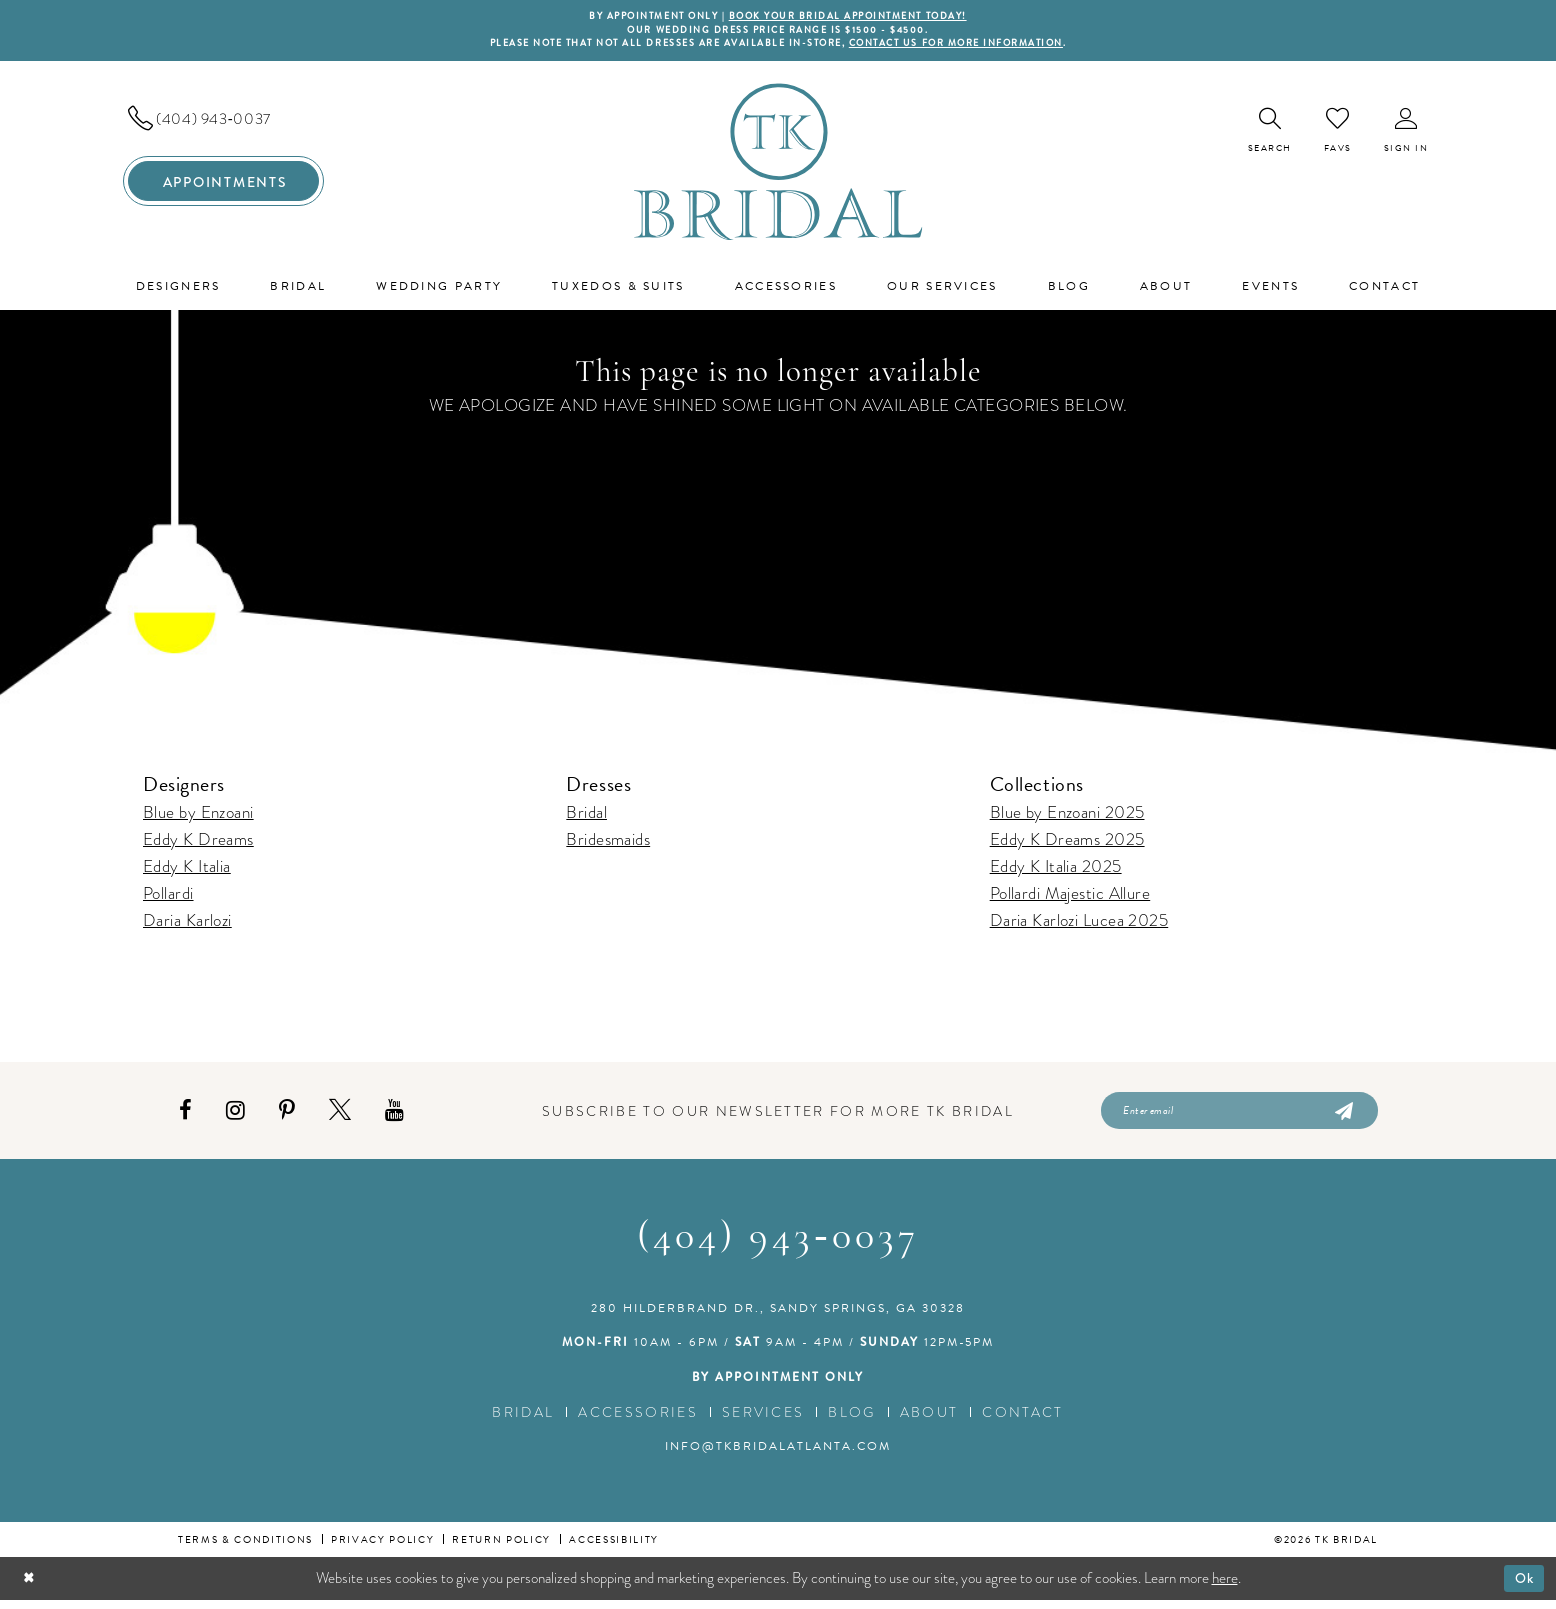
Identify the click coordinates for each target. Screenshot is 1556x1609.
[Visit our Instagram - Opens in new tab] (235, 1116)
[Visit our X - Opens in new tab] (340, 1116)
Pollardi (168, 898)
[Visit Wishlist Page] (1338, 134)
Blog (851, 1420)
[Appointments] (223, 186)
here (1225, 1586)
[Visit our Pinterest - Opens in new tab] (287, 1116)
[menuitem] (223, 123)
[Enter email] (1239, 1117)
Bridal (586, 817)
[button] (1406, 134)
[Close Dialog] (30, 1586)
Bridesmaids (608, 844)
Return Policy (501, 1547)
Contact (1022, 1420)
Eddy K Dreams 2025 (1067, 844)
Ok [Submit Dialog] (1522, 1586)
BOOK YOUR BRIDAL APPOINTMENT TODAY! (856, 17)
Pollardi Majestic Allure (1070, 898)
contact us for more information (976, 47)
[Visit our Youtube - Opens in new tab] (394, 1116)
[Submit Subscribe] (1342, 1117)
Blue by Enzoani (198, 817)
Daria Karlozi (187, 925)
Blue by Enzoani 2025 (1067, 817)
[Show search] (1270, 134)
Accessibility (614, 1547)
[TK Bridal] (778, 165)
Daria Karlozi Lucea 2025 (1079, 925)
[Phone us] (223, 123)
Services (763, 1420)
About (929, 1420)
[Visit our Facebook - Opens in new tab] (185, 1116)
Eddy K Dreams (198, 844)
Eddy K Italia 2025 (1056, 871)
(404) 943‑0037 (777, 1246)
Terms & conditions (245, 1547)
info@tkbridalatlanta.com (778, 1454)
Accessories (638, 1420)
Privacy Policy (382, 1547)
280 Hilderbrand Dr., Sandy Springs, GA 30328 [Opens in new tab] (778, 1316)
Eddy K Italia (187, 871)
